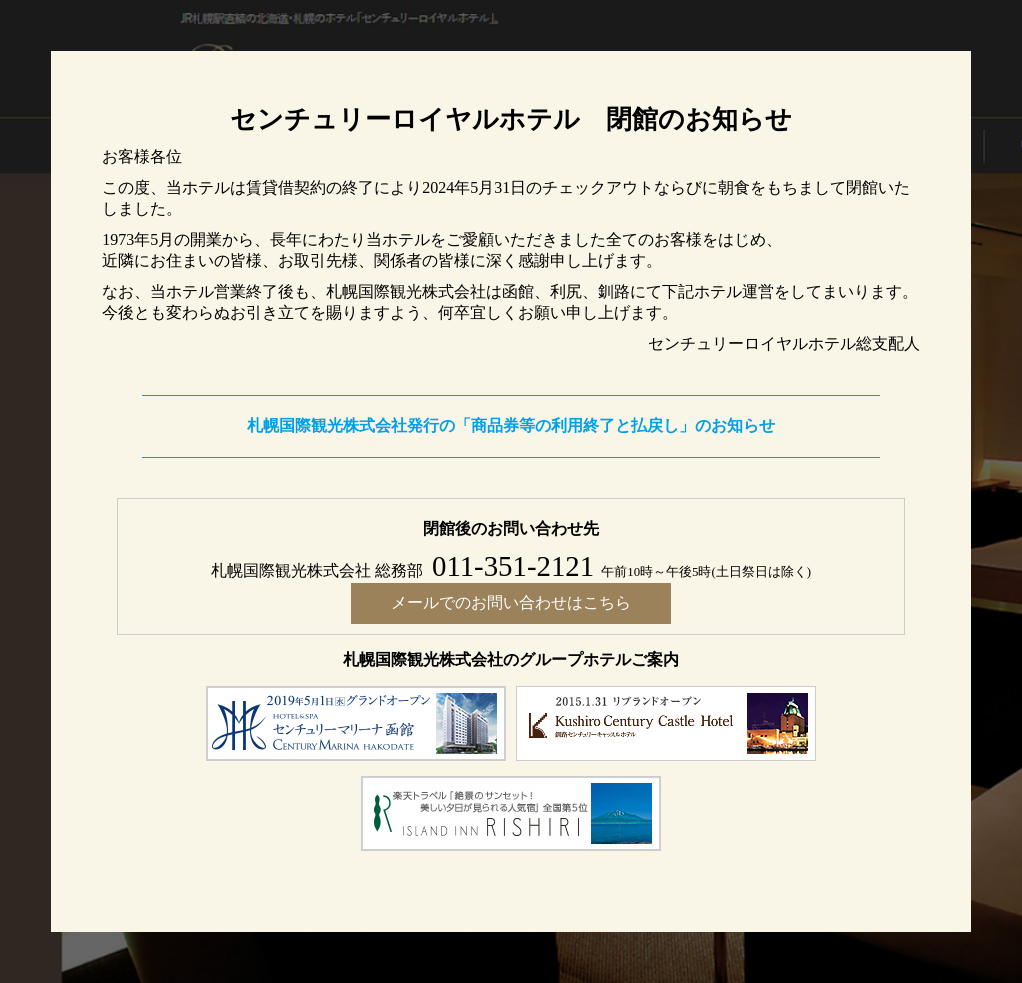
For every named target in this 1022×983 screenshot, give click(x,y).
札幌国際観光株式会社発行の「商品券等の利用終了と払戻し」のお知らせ (511, 425)
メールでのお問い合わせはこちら (511, 602)
